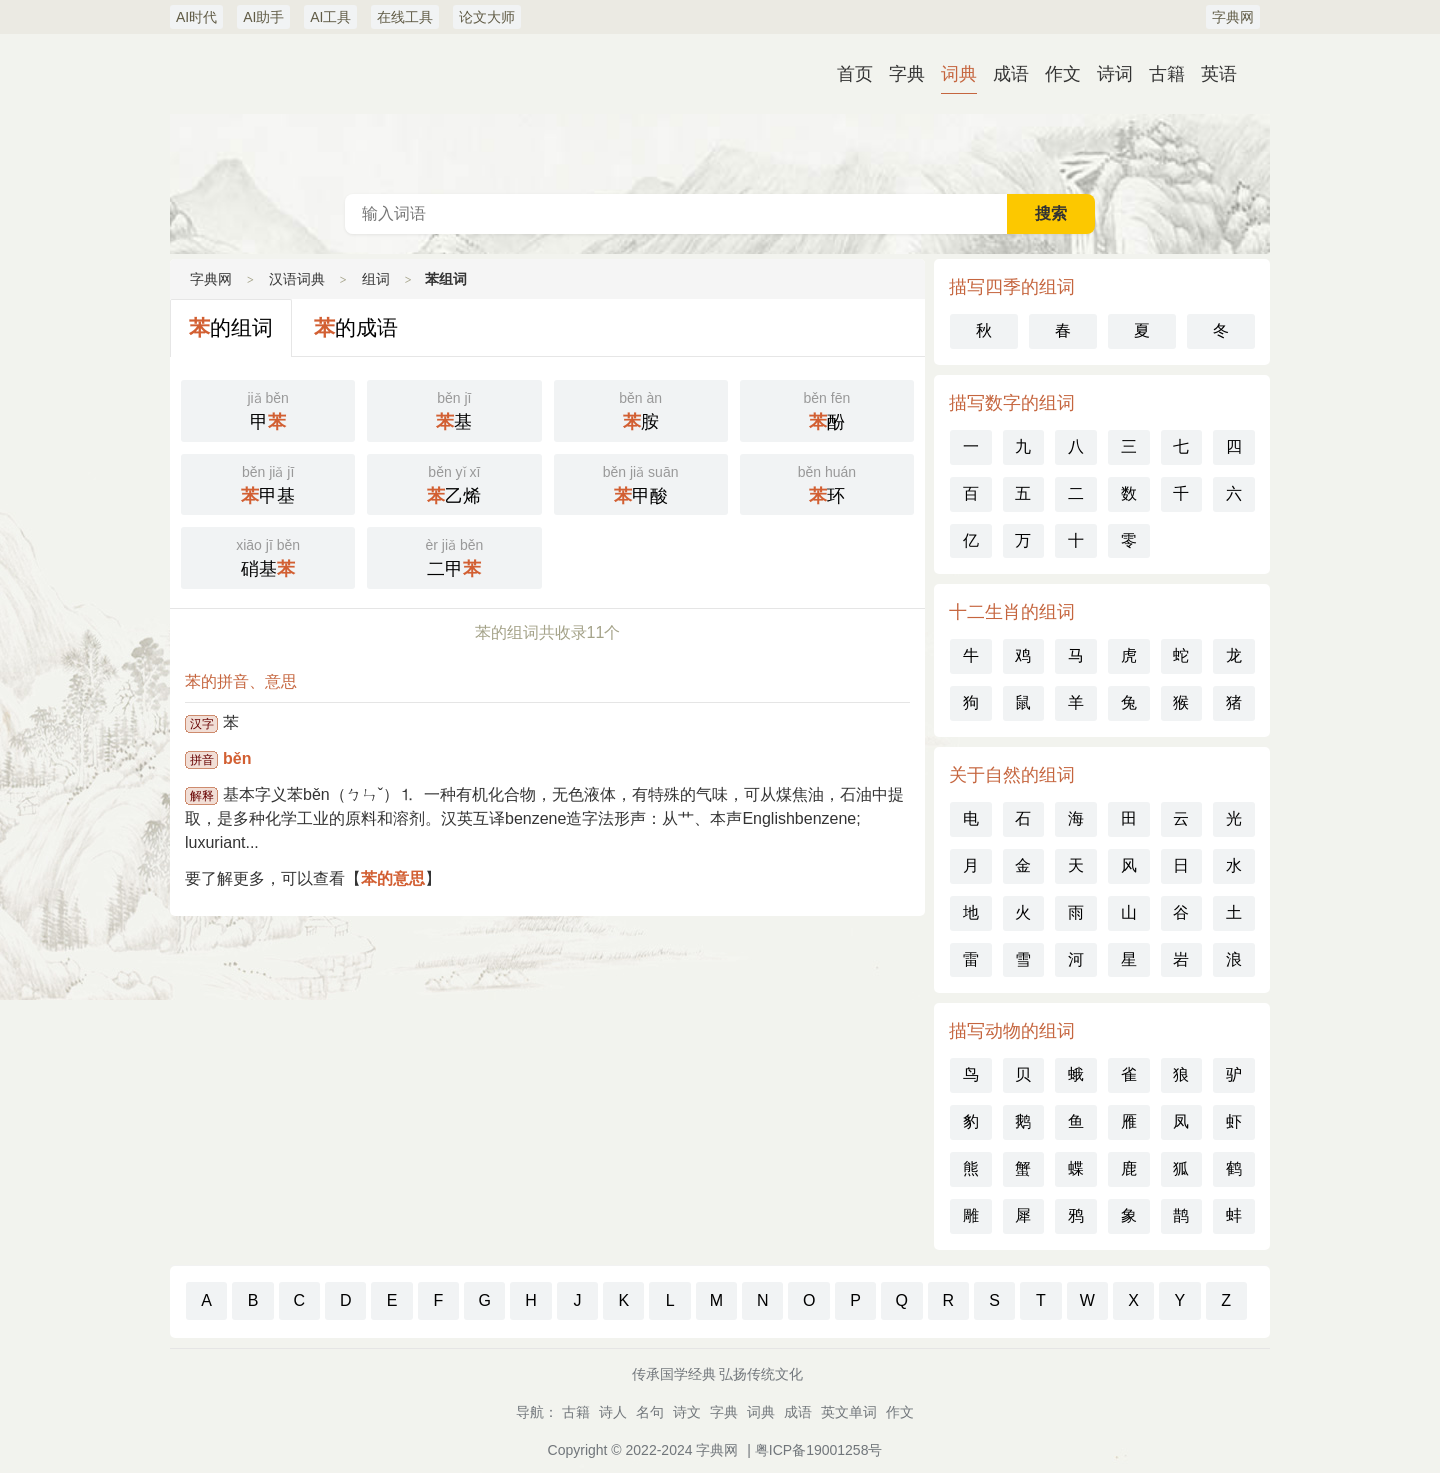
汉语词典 (720, 114)
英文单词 (849, 1412)
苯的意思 (393, 878)
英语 (1219, 74)
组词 (376, 279)
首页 (855, 74)
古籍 (1167, 74)
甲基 (268, 483)
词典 (959, 74)
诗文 (687, 1412)
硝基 (268, 556)
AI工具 (330, 17)
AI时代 (196, 17)
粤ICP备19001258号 (819, 1450)
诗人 (613, 1412)
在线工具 (405, 17)
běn (237, 758)
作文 (1063, 74)
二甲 (454, 556)
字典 (907, 74)
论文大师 (487, 17)
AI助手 (263, 17)
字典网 (1233, 17)
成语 (1011, 74)
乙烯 (454, 483)
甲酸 (641, 483)
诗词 (1115, 74)
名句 (650, 1412)
